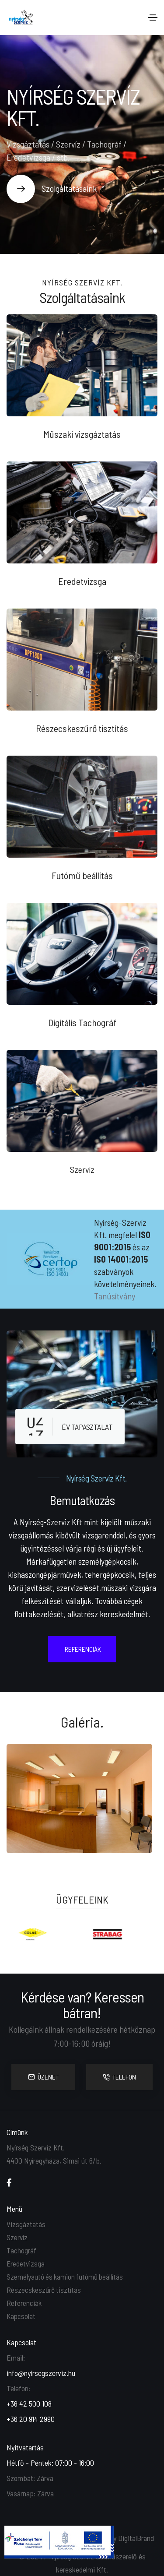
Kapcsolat (21, 2316)
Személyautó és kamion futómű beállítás (65, 2276)
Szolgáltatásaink (69, 188)
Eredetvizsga (26, 2263)
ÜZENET (43, 2077)
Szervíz (17, 2237)
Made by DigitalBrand (123, 2538)
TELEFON (119, 2077)
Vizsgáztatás (26, 2224)
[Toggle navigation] (152, 17)
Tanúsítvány (114, 1296)
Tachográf (21, 2250)
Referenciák (24, 2302)
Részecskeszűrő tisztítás (44, 2289)
